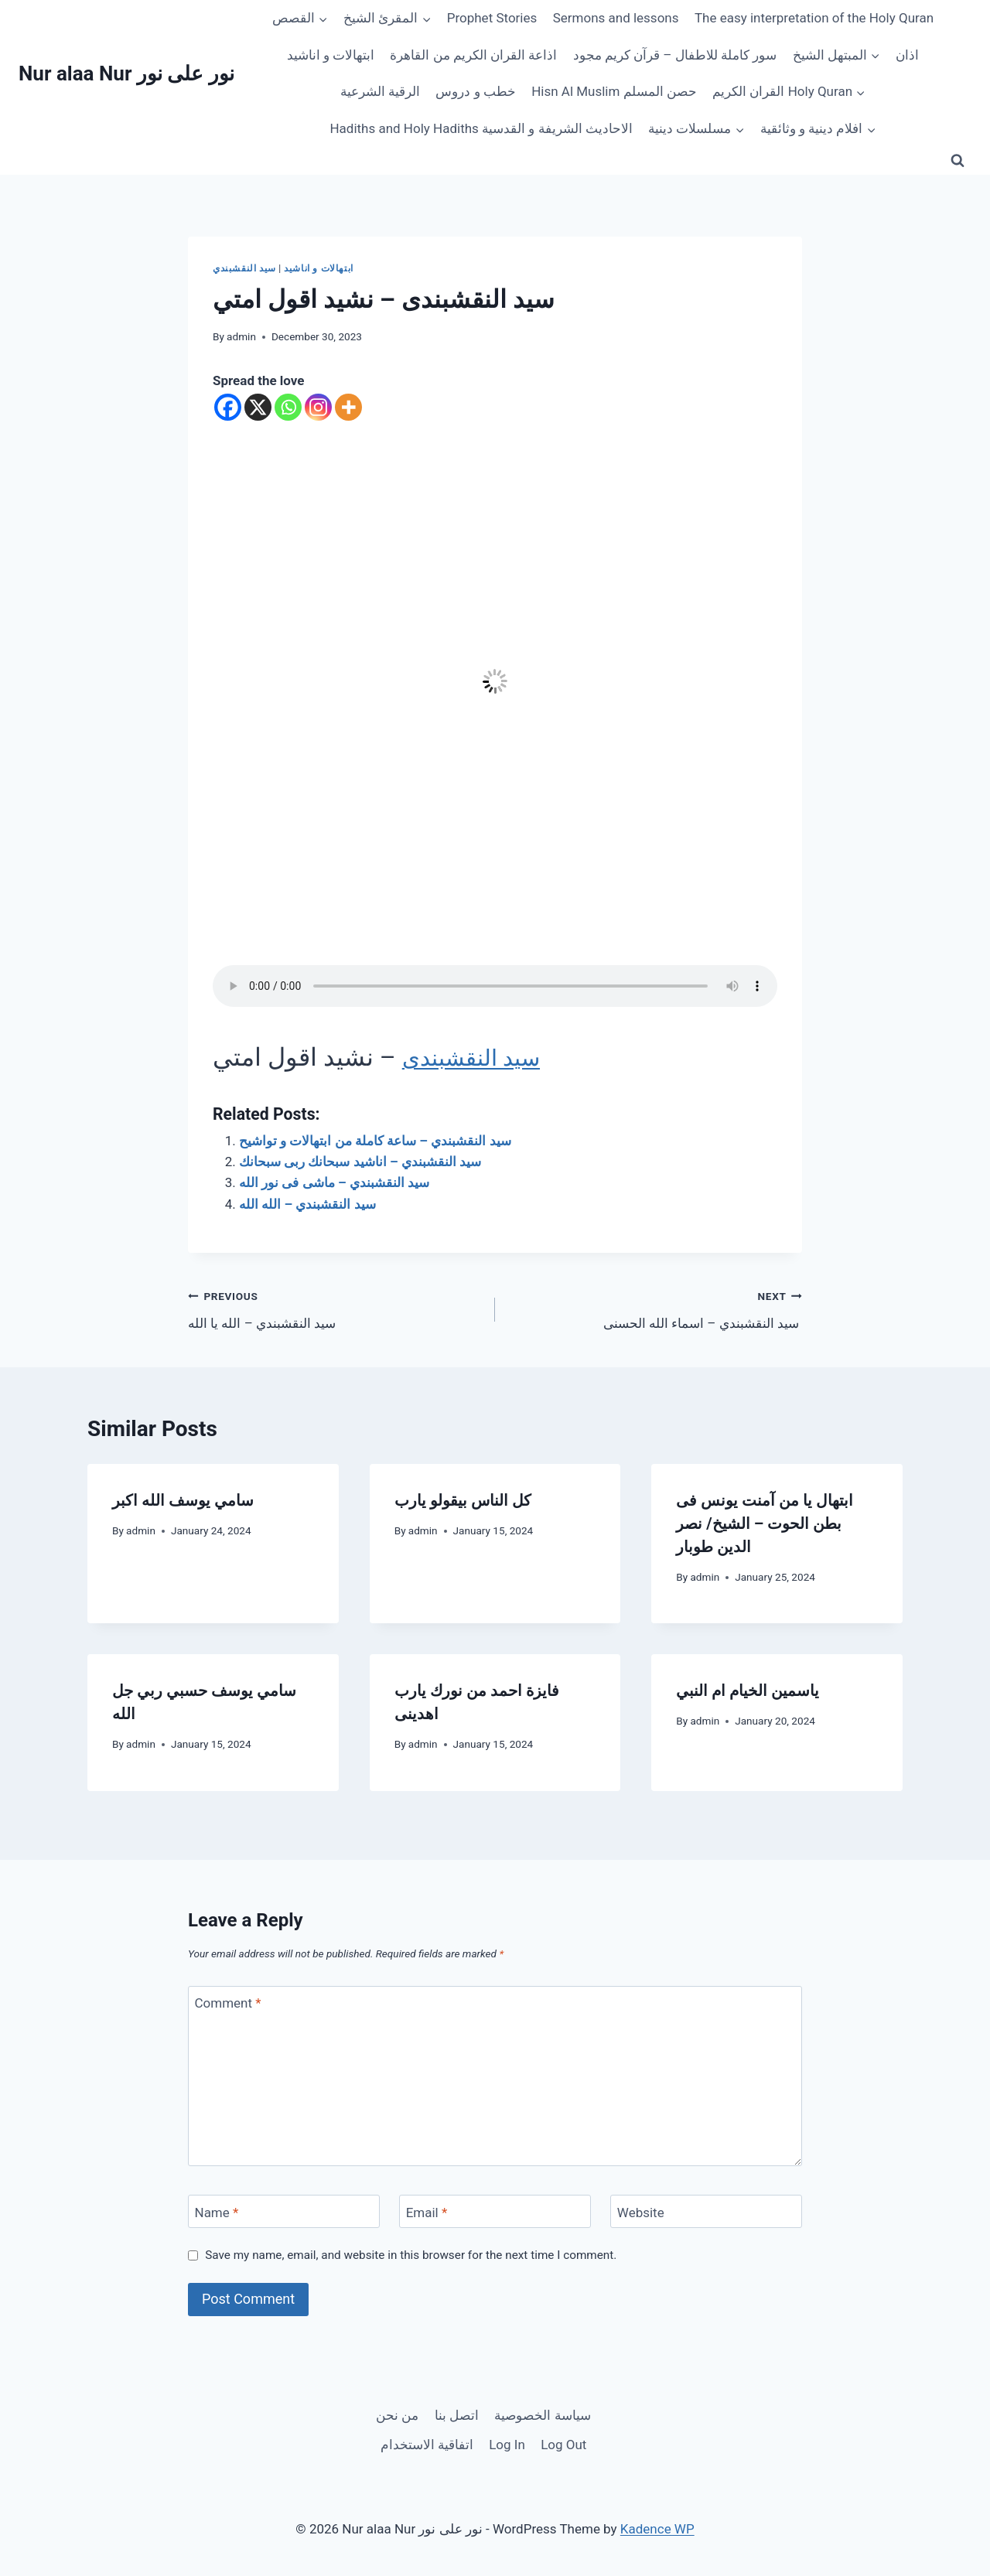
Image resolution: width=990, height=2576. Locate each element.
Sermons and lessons (616, 18)
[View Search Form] (957, 161)
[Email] (495, 2211)
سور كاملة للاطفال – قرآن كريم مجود (675, 55)
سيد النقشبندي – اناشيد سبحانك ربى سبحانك (360, 1161)
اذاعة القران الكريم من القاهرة (473, 55)
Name (217, 2212)
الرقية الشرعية (380, 91)
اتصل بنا (457, 2415)
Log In (507, 2444)
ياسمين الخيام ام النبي (747, 1690)
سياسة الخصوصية (542, 2415)
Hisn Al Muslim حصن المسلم (614, 91)
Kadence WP (657, 2529)
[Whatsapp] (288, 407)
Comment (228, 2003)
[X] (257, 407)
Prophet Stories (492, 18)
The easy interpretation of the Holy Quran (814, 18)
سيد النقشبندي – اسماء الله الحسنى (655, 1308)
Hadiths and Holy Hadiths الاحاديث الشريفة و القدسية (480, 128)
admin (241, 336)
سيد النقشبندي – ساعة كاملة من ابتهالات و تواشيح (375, 1140)
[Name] (284, 2211)
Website (640, 2212)
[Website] (706, 2211)
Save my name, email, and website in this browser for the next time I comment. (410, 2255)
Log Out (563, 2444)
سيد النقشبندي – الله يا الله (335, 1308)
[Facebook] (227, 407)
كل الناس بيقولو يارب (462, 1500)
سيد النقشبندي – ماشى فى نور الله (334, 1182)
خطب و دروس (475, 91)
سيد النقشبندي (244, 268)
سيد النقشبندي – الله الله (307, 1204)
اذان (907, 55)
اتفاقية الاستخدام (427, 2444)
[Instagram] (318, 407)
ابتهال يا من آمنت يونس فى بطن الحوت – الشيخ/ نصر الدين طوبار (764, 1523)
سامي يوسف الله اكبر (183, 1500)
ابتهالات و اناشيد (330, 55)
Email (427, 2212)
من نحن (397, 2415)
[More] (348, 407)
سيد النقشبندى (478, 1057)
